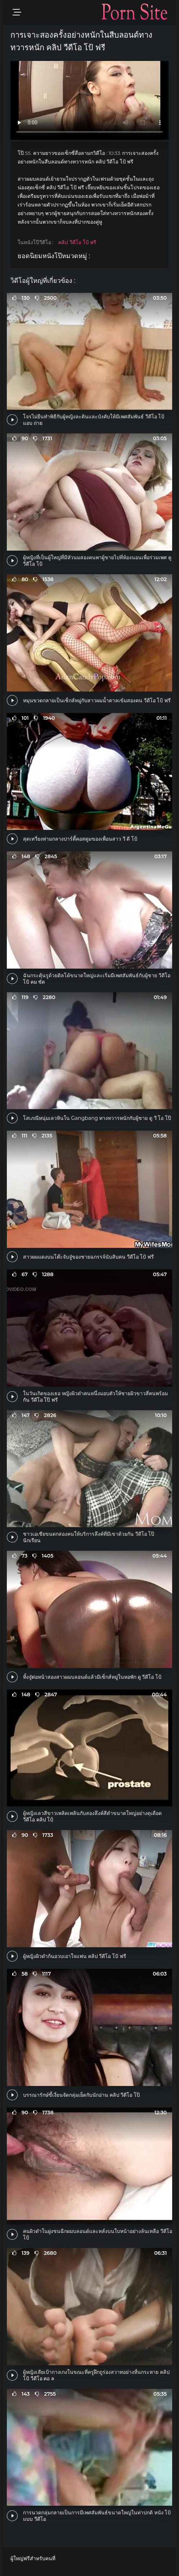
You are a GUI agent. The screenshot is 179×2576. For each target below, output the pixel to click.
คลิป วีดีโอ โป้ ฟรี (77, 242)
